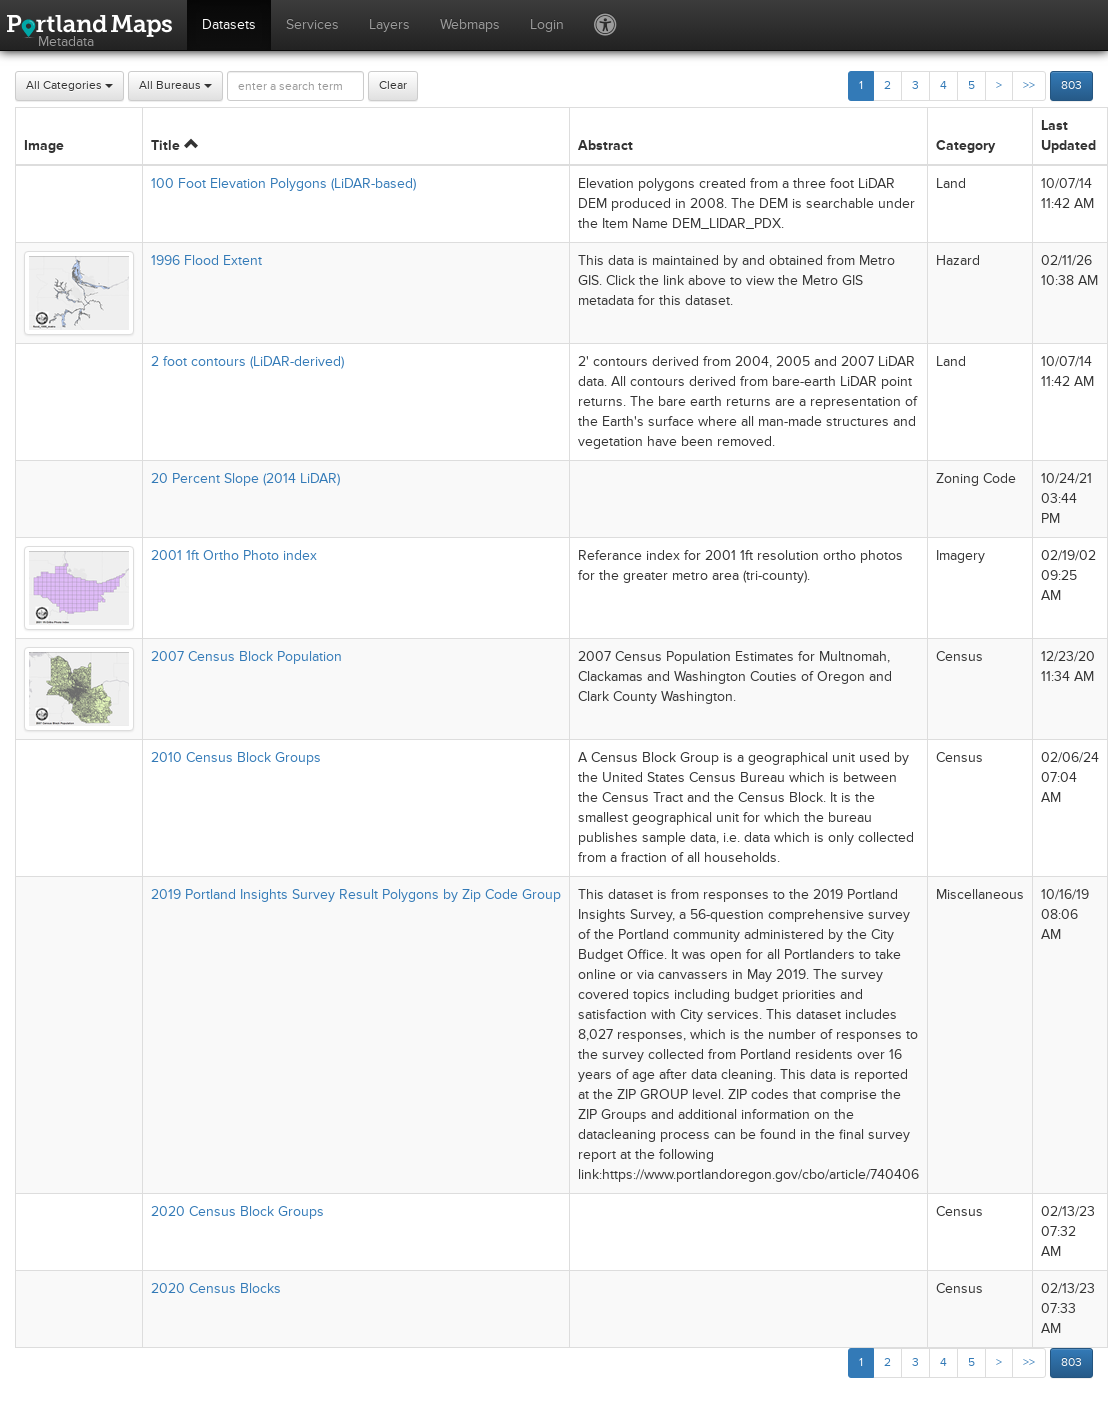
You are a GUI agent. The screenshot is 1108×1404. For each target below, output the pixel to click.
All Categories (69, 85)
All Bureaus (175, 85)
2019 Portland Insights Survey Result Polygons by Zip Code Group (356, 894)
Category (965, 145)
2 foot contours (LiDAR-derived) (247, 361)
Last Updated (1068, 135)
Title (174, 145)
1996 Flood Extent (206, 260)
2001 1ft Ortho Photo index (234, 555)
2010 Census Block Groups (236, 757)
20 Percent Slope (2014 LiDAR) (245, 478)
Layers (389, 24)
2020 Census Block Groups (237, 1211)
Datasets (229, 24)
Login (547, 24)
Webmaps (470, 24)
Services (312, 24)
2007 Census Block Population (246, 656)
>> (1029, 85)
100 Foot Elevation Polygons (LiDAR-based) (283, 183)
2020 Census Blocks (216, 1288)
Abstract (605, 145)
